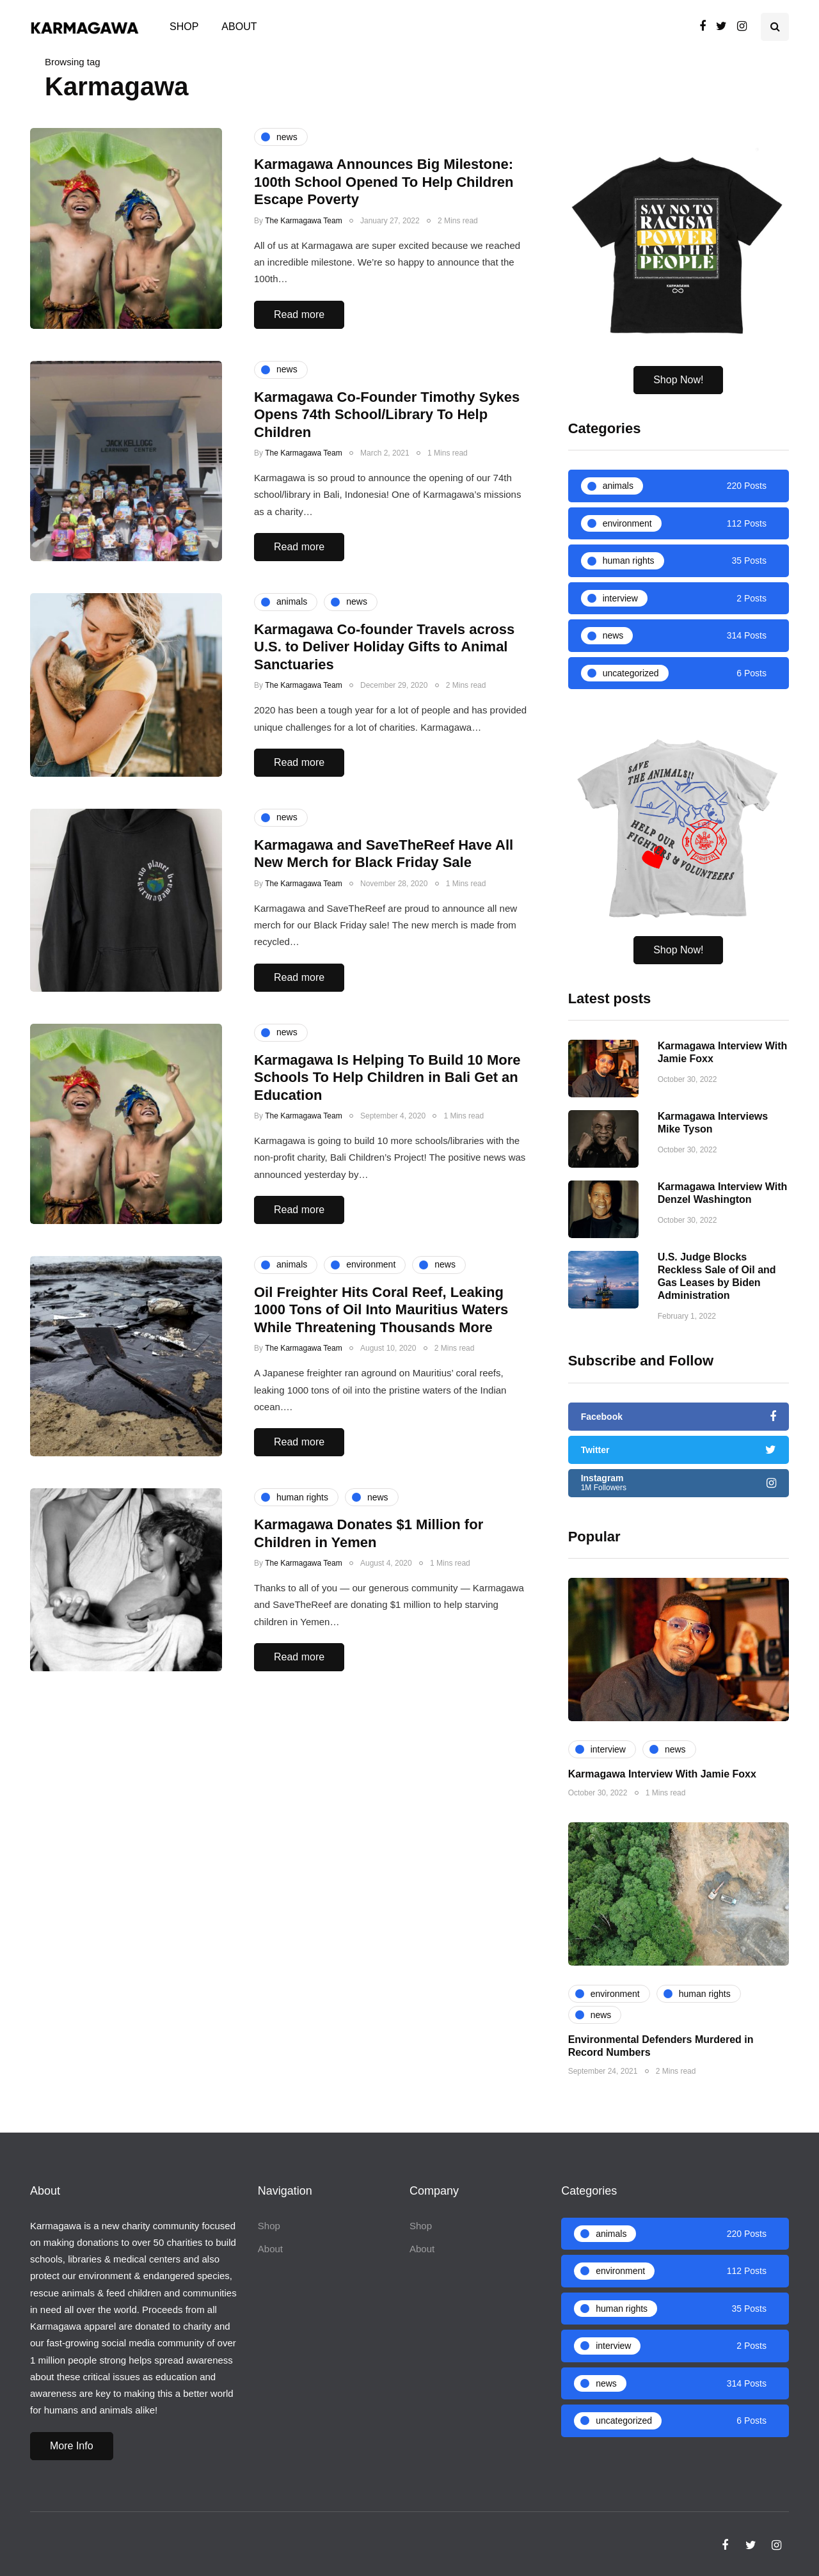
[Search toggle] (775, 27)
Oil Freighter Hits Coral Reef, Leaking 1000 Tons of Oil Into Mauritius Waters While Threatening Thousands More (381, 1385)
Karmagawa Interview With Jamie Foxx (662, 1811)
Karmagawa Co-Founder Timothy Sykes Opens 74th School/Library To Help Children (387, 414)
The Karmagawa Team (303, 220)
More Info (71, 2445)
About (239, 26)
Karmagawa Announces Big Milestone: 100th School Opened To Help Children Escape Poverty (383, 181)
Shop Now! (678, 379)
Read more (299, 314)
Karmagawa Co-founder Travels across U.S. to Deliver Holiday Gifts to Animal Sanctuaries (384, 722)
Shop (184, 26)
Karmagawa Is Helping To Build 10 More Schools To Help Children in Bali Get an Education (387, 1153)
